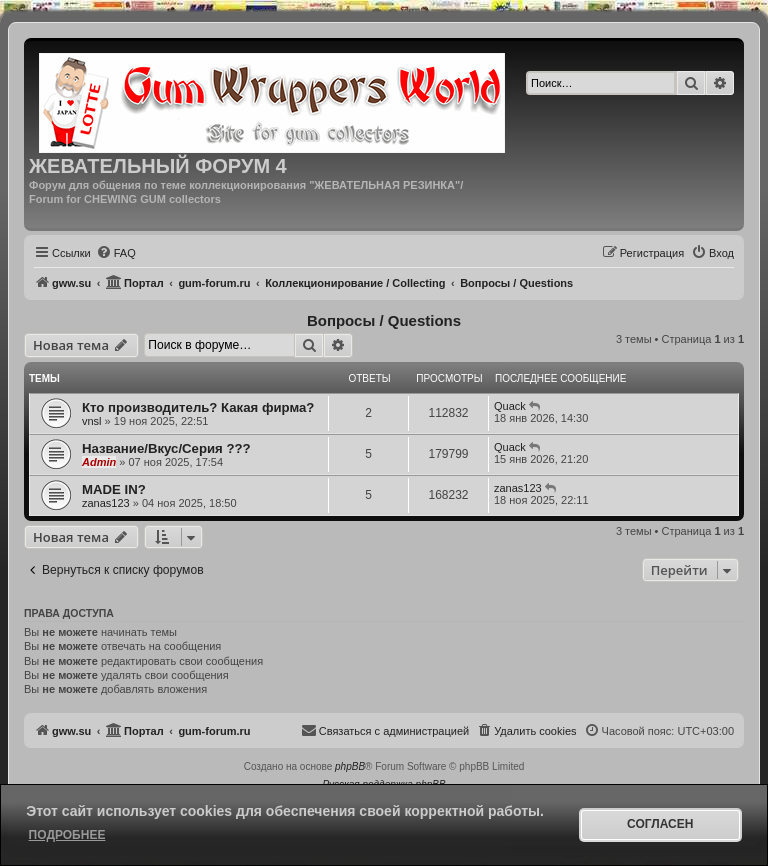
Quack (510, 406)
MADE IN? (114, 489)
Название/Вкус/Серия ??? (166, 448)
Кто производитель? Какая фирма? (198, 407)
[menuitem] (116, 253)
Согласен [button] (660, 824)
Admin (99, 462)
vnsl (92, 421)
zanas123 (106, 503)
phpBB (350, 766)
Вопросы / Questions (384, 320)
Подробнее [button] (67, 835)
